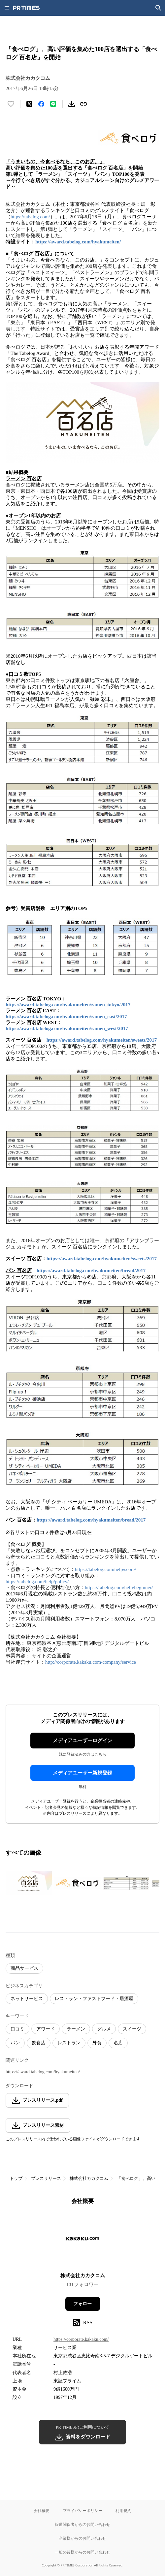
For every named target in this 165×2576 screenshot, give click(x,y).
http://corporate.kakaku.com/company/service (90, 1662)
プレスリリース (46, 2178)
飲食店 (39, 2042)
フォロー (82, 2303)
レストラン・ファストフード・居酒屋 (94, 1998)
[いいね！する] (11, 104)
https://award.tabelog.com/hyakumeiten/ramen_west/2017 (67, 1028)
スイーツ (132, 2028)
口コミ (17, 2028)
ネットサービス (27, 1998)
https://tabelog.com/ (30, 216)
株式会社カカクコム (89, 2178)
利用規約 (123, 2510)
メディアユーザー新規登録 (82, 1772)
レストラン (69, 2042)
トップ (16, 2178)
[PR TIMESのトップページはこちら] (26, 8)
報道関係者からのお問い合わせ (82, 2524)
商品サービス (24, 1968)
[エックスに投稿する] (29, 104)
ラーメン (76, 2028)
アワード (45, 2028)
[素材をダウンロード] (71, 104)
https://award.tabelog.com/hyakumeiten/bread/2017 (91, 1270)
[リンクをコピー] (83, 104)
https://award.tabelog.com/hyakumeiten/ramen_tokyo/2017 (68, 1004)
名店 (118, 2042)
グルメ (104, 2028)
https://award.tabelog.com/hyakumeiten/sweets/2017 (102, 1040)
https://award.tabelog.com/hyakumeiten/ (78, 241)
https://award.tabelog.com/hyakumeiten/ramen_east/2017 (66, 1016)
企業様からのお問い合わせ (82, 2538)
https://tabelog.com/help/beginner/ (119, 1587)
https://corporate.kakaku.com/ (81, 2339)
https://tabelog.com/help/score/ (105, 1569)
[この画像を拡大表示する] (29, 1882)
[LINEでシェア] (53, 104)
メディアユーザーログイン (82, 1740)
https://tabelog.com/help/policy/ (37, 1581)
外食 (97, 2042)
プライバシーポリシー (82, 2510)
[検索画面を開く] (158, 8)
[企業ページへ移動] (82, 2240)
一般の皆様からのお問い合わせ (82, 2552)
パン (15, 2042)
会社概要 (42, 2510)
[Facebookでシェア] (41, 104)
